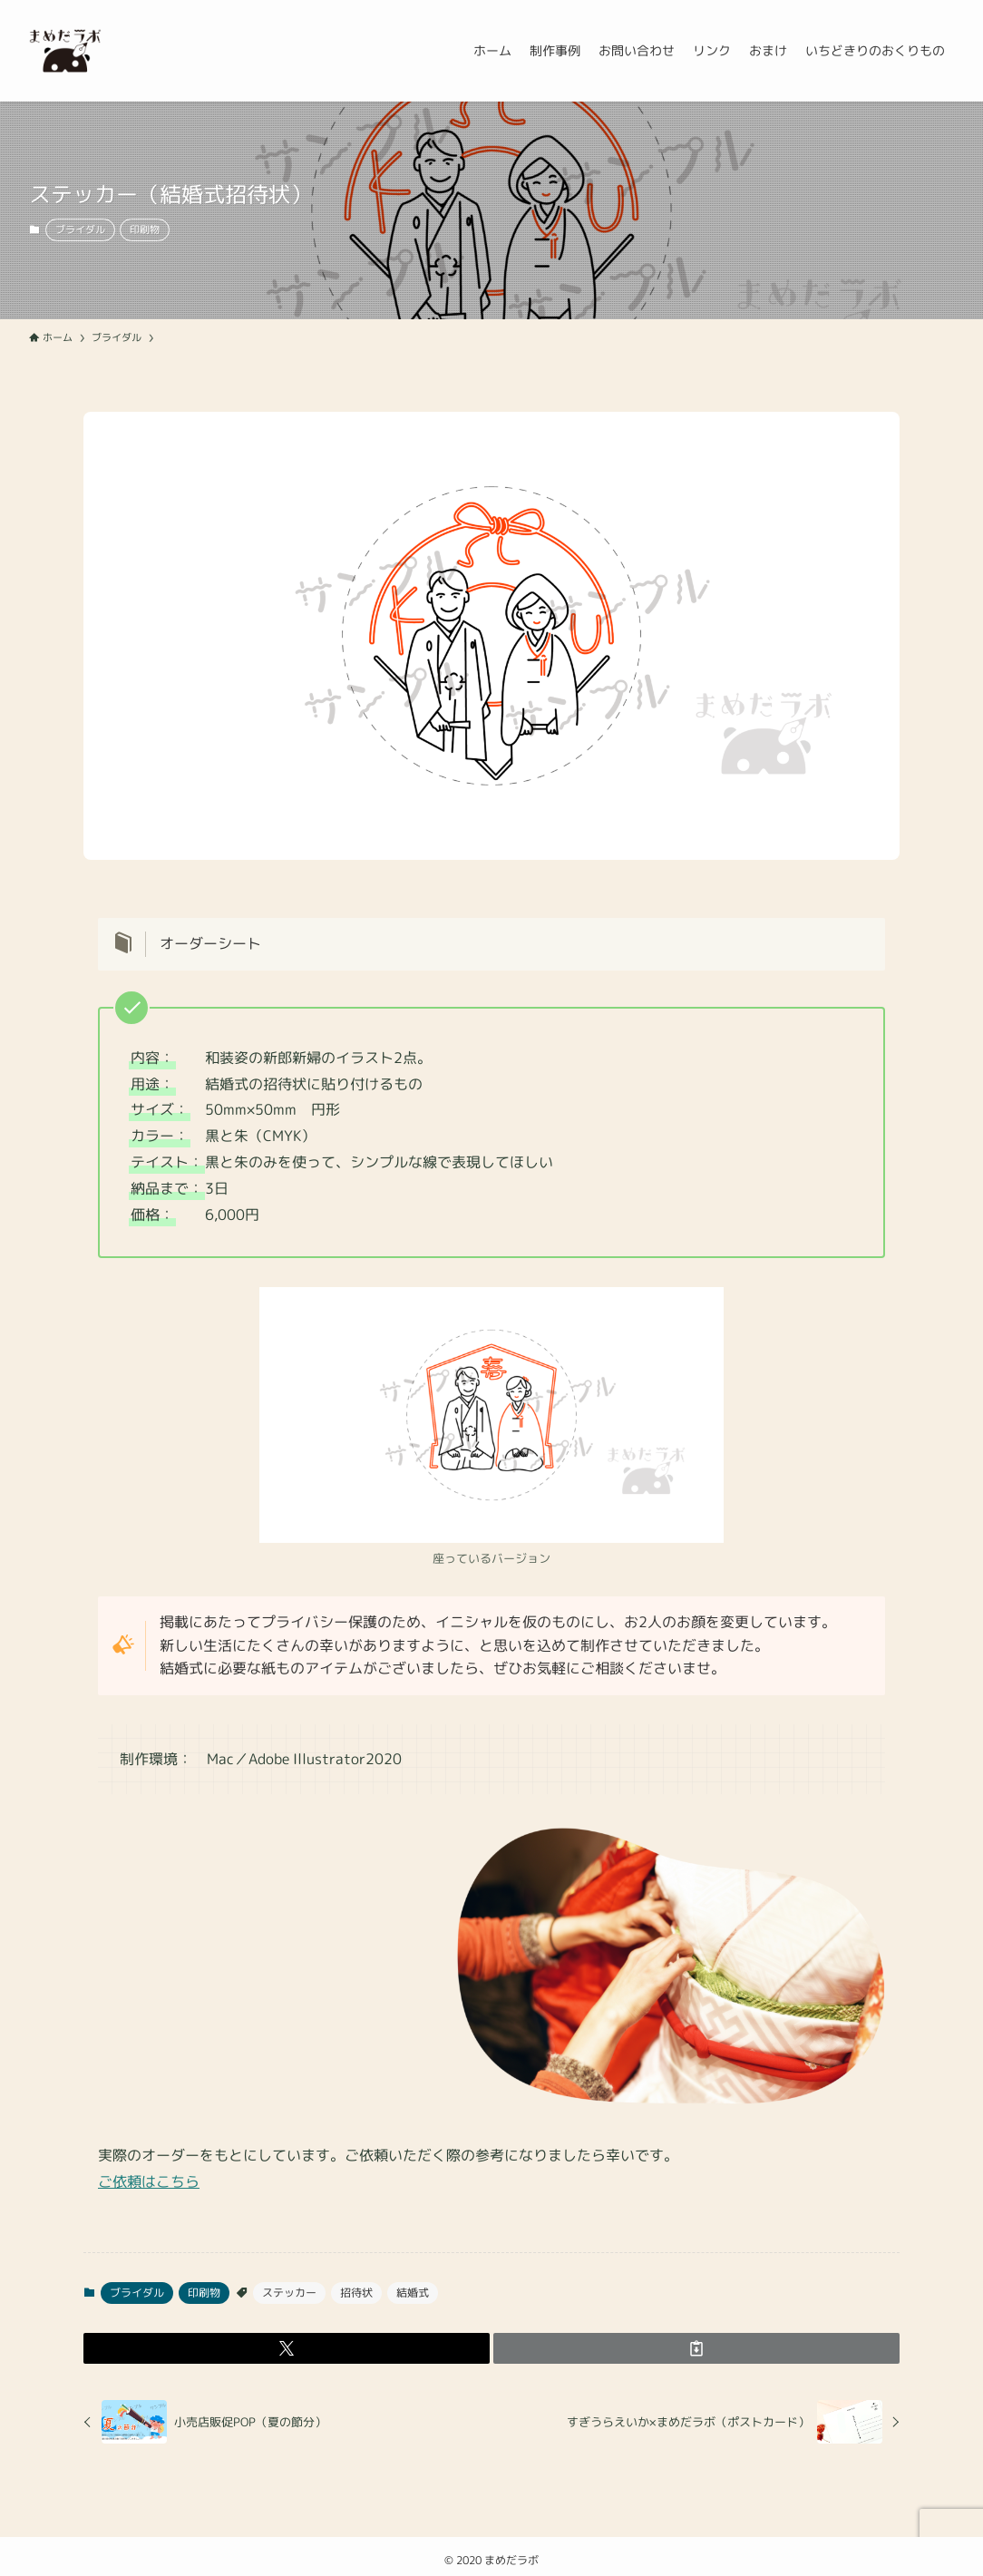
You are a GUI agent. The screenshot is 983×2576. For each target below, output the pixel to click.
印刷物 (145, 229)
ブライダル (80, 229)
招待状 (356, 2292)
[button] (286, 2348)
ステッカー (289, 2292)
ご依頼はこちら (149, 2181)
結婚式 (412, 2292)
